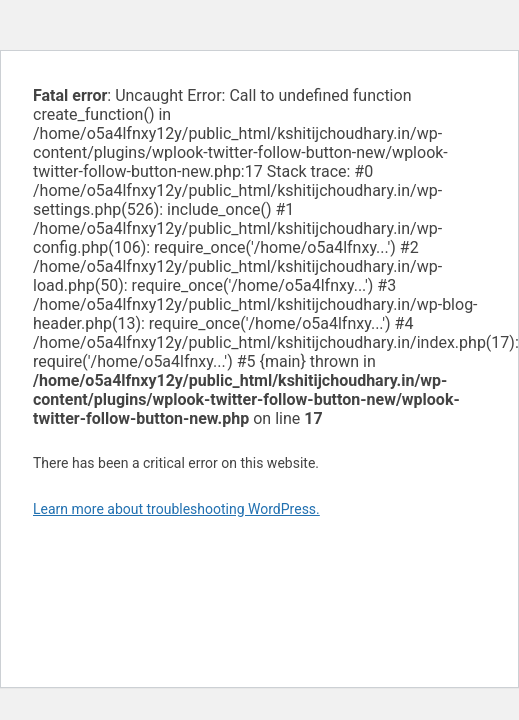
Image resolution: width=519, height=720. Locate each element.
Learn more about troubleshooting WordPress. (176, 509)
